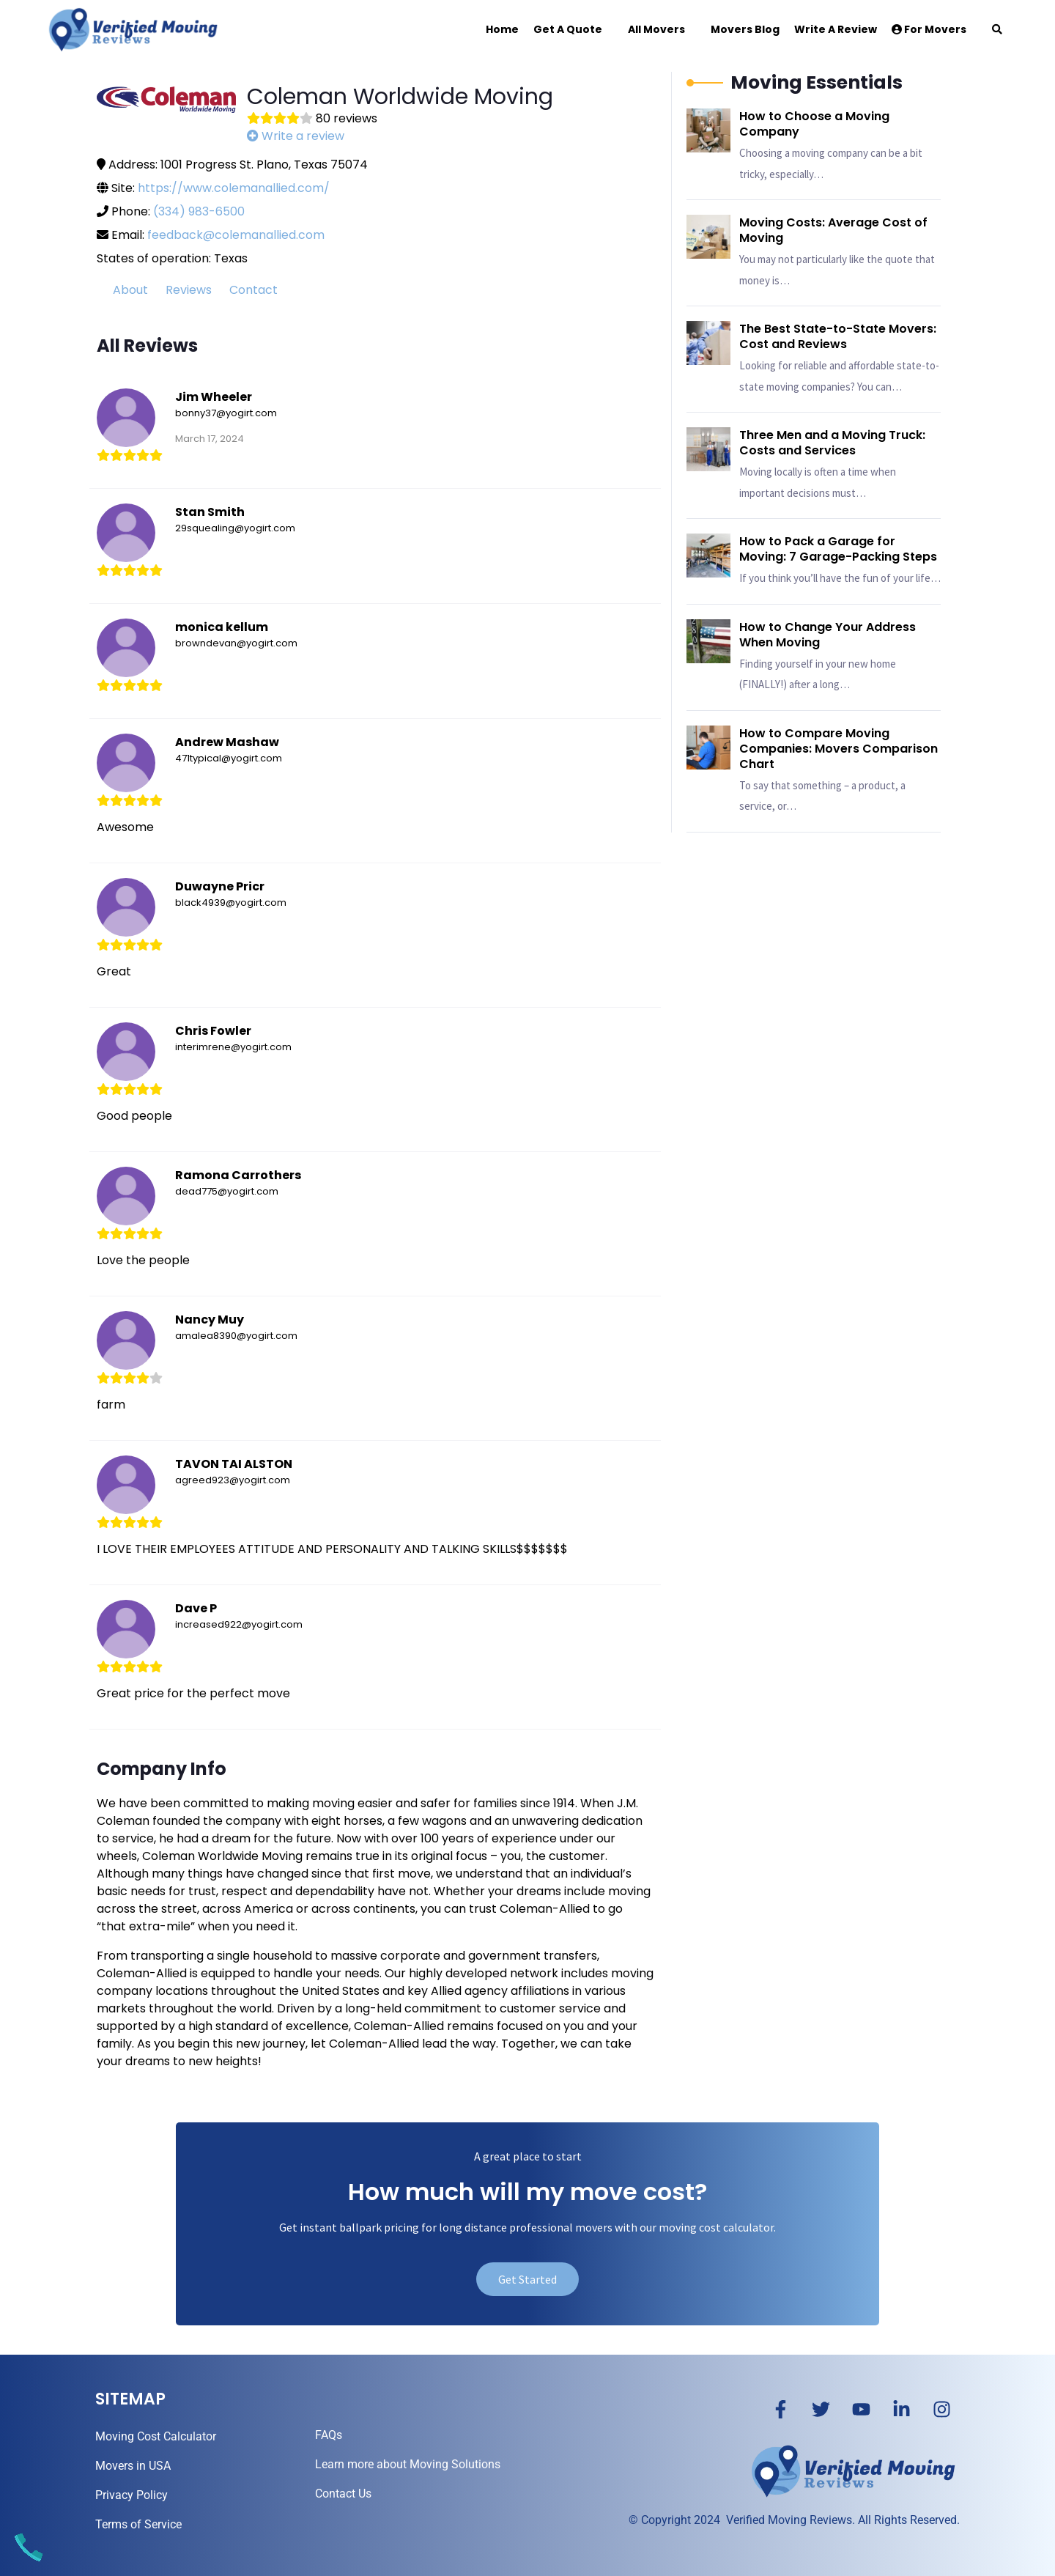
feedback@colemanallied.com (236, 234)
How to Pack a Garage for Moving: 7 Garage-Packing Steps (838, 549)
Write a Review (835, 29)
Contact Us (343, 2494)
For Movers (929, 29)
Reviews (189, 289)
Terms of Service (138, 2524)
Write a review (295, 136)
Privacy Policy (131, 2495)
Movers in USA (133, 2466)
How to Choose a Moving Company (814, 124)
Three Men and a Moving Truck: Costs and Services (832, 443)
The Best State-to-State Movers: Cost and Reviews (837, 336)
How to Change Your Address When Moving (827, 635)
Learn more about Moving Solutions (407, 2464)
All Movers (656, 29)
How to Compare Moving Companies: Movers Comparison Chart (838, 748)
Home (502, 29)
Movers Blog (745, 29)
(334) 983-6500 (199, 211)
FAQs (328, 2435)
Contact (253, 289)
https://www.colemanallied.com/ (234, 188)
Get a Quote (567, 29)
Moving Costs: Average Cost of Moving (833, 230)
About (130, 289)
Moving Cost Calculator (155, 2436)
